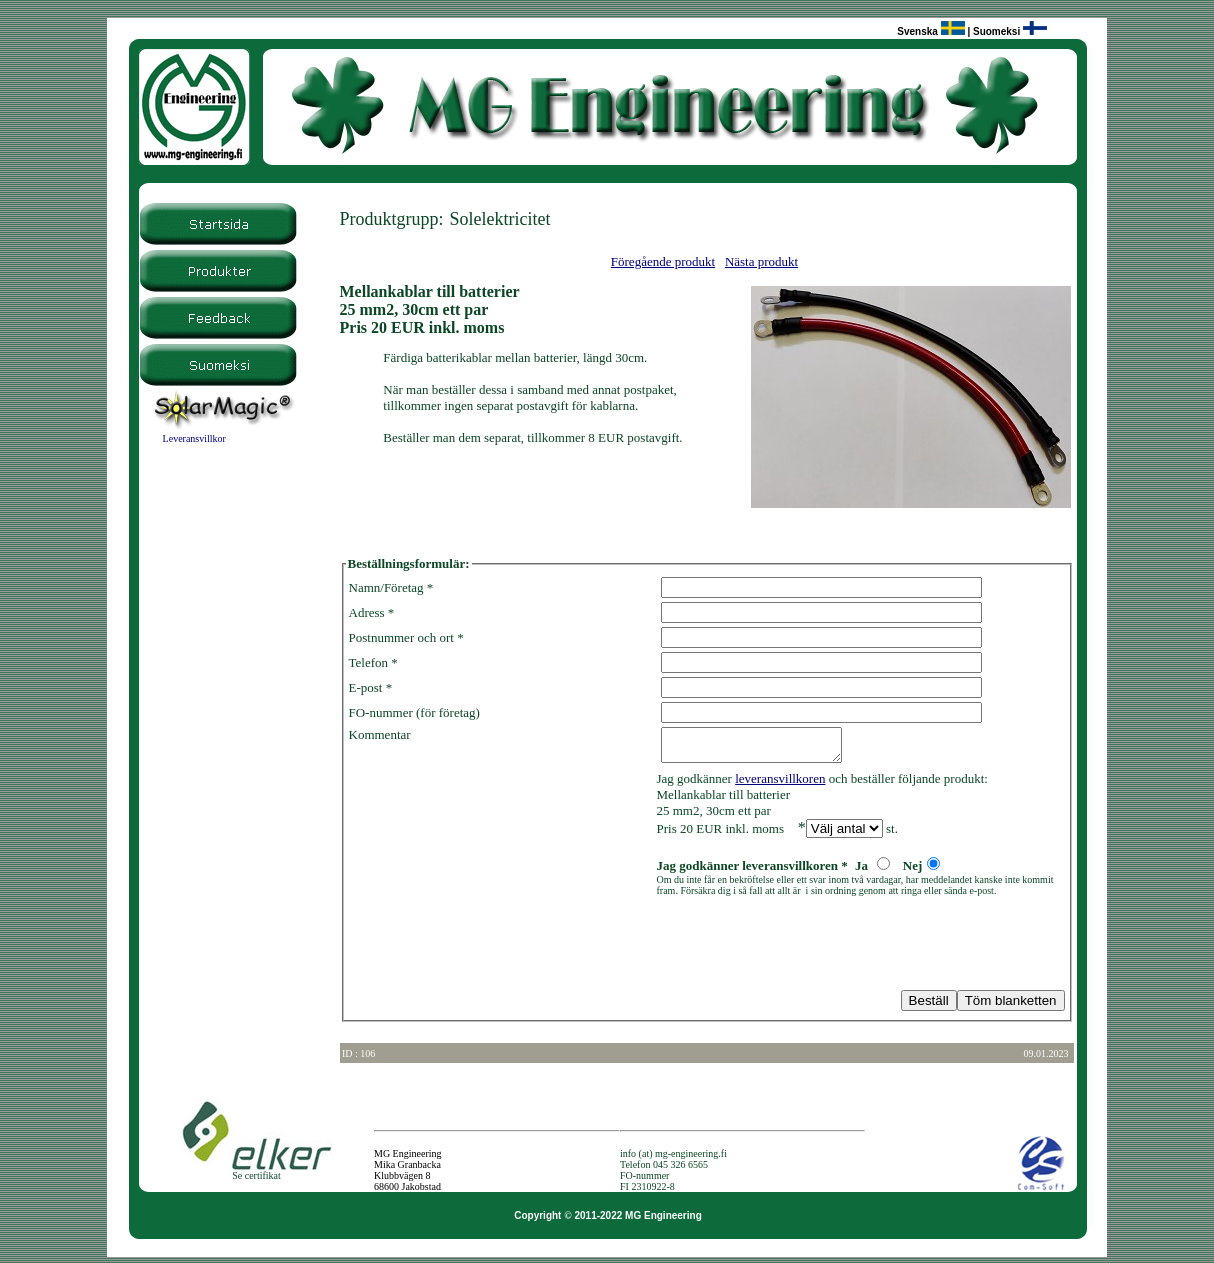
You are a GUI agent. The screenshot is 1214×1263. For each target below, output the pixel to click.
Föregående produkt (663, 261)
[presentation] (501, 949)
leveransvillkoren (780, 784)
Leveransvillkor (194, 438)
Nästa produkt (761, 261)
